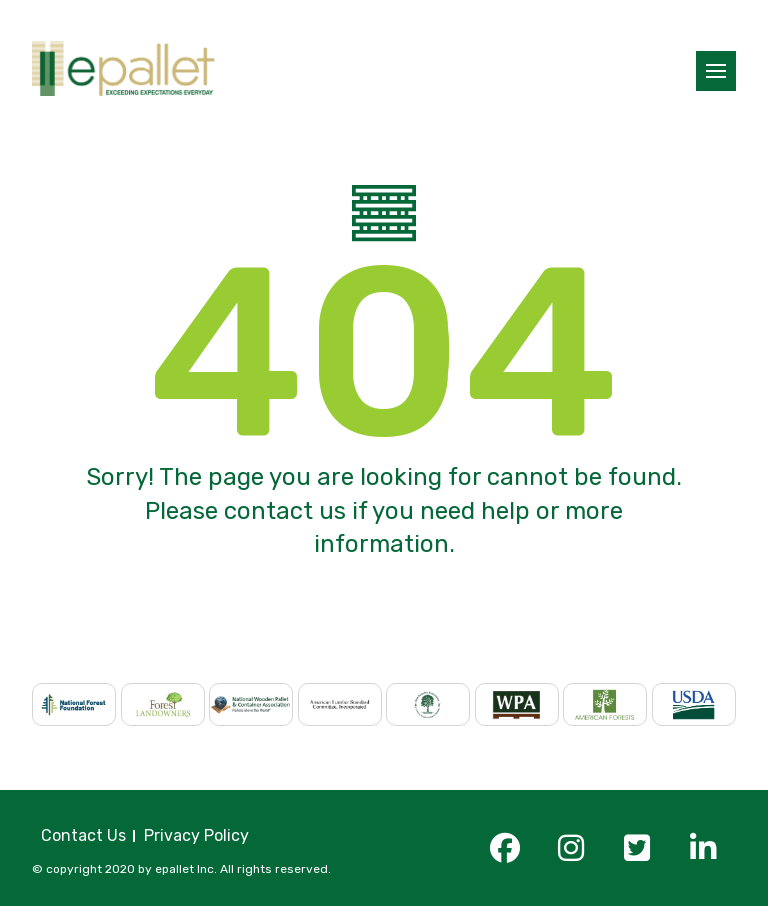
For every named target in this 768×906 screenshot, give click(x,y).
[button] (716, 71)
